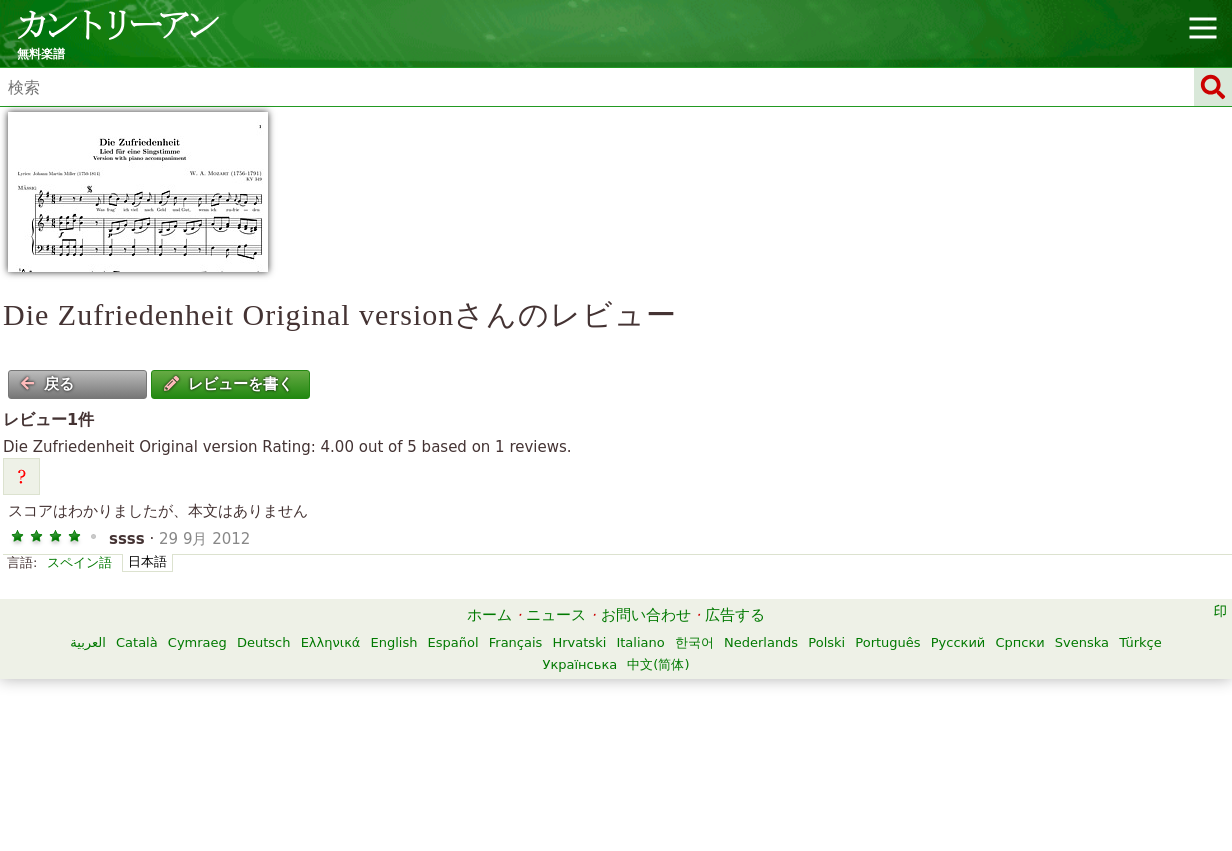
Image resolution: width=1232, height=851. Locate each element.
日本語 (147, 561)
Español (453, 642)
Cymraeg (197, 642)
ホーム (489, 615)
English (394, 642)
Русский (958, 642)
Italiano (640, 642)
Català (137, 642)
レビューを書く (228, 384)
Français (516, 642)
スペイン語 (79, 562)
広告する (735, 615)
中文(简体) (658, 664)
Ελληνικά (331, 642)
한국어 (694, 642)
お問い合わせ (646, 615)
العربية (88, 642)
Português (887, 642)
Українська (579, 664)
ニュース (556, 615)
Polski (826, 642)
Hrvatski (579, 642)
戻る (47, 384)
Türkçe (1140, 642)
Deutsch (264, 642)
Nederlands (761, 642)
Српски (1019, 642)
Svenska (1082, 642)
